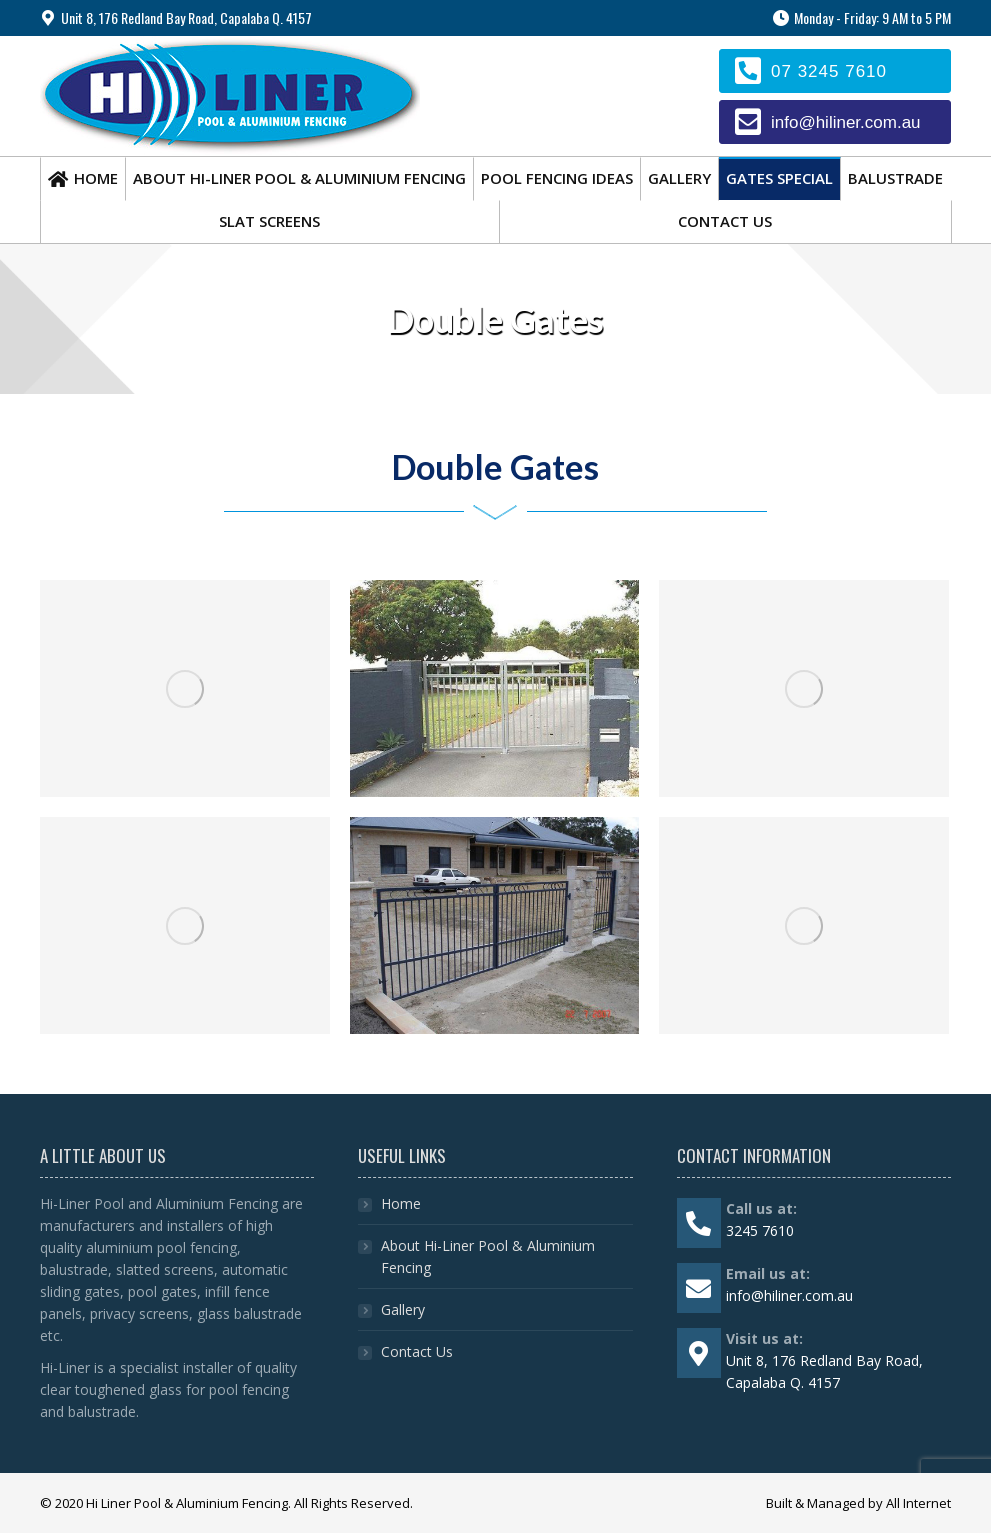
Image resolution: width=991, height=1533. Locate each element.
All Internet (918, 1503)
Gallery (403, 1309)
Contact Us (417, 1351)
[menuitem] (82, 178)
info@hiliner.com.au (846, 122)
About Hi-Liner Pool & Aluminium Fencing (488, 1256)
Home (401, 1203)
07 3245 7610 (829, 71)
